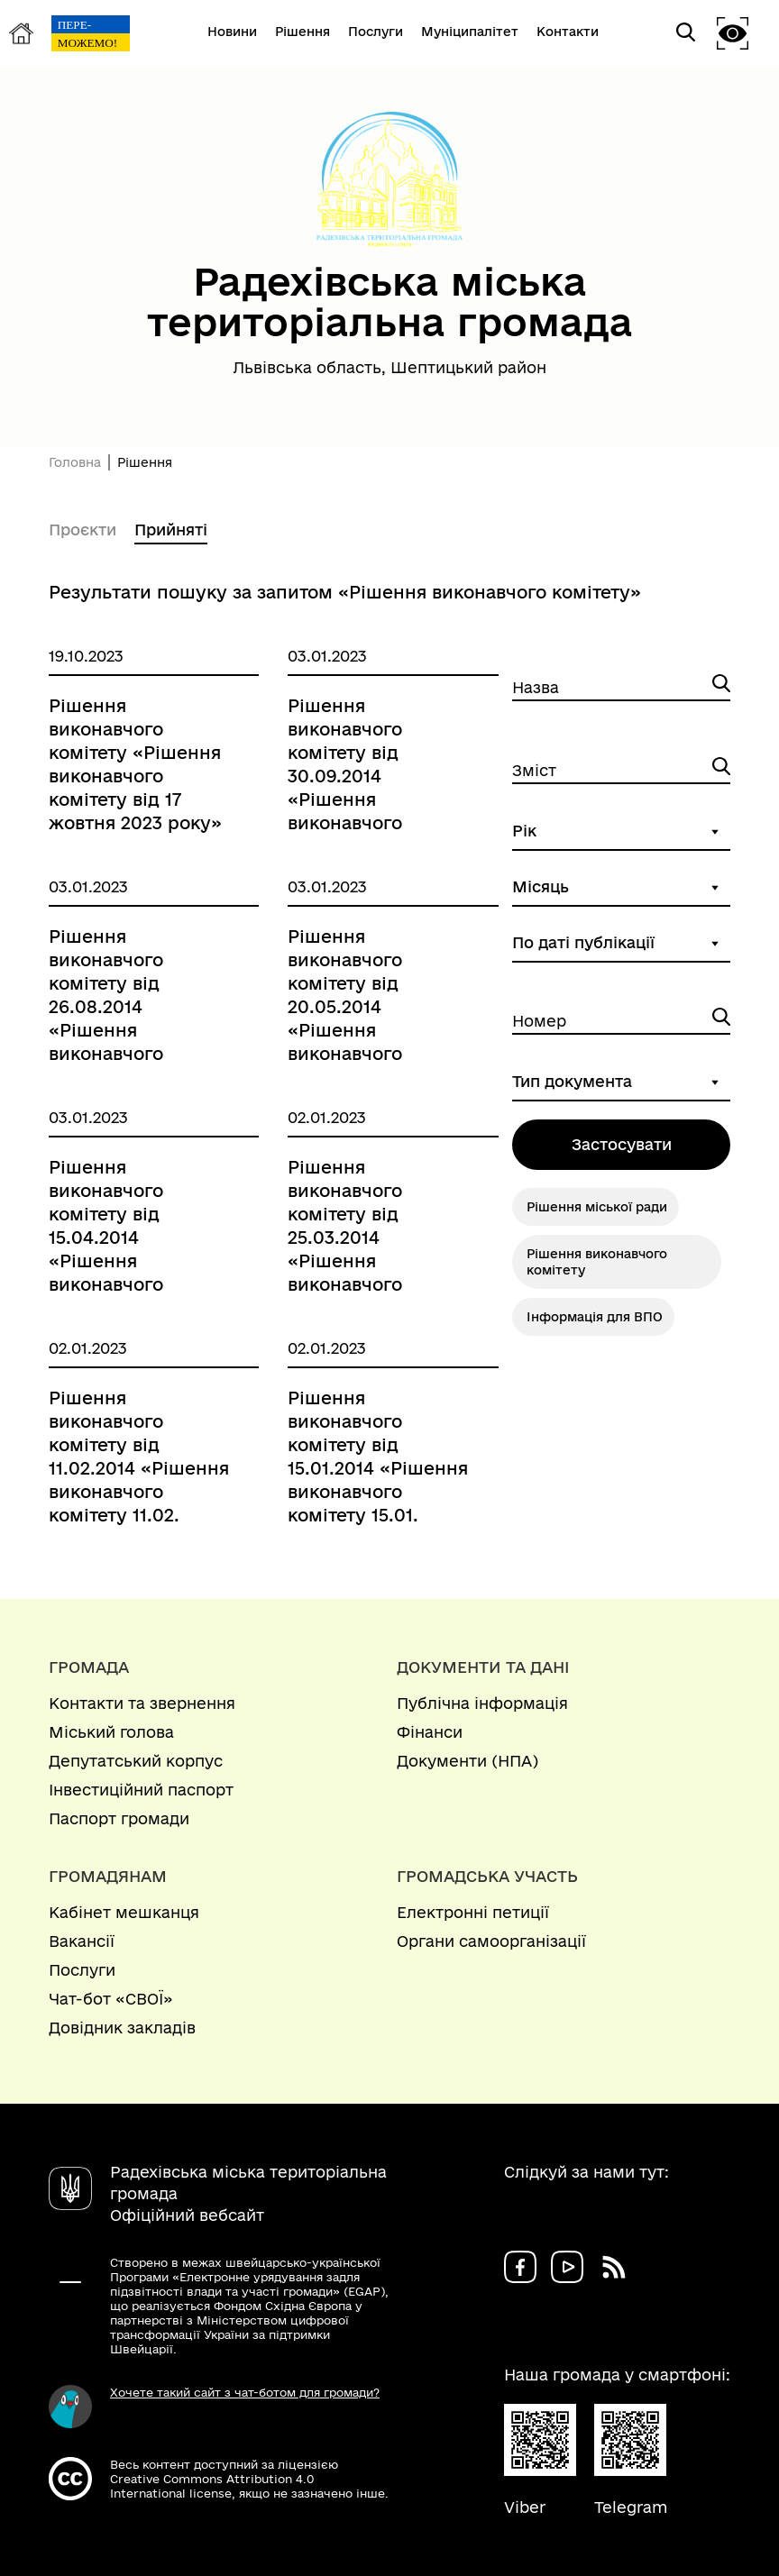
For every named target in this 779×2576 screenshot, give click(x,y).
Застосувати (622, 1144)
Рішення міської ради (597, 1207)
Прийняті (170, 529)
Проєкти (82, 529)
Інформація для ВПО (595, 1317)
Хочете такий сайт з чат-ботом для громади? (245, 2392)
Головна (75, 462)
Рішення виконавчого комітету (597, 1262)
